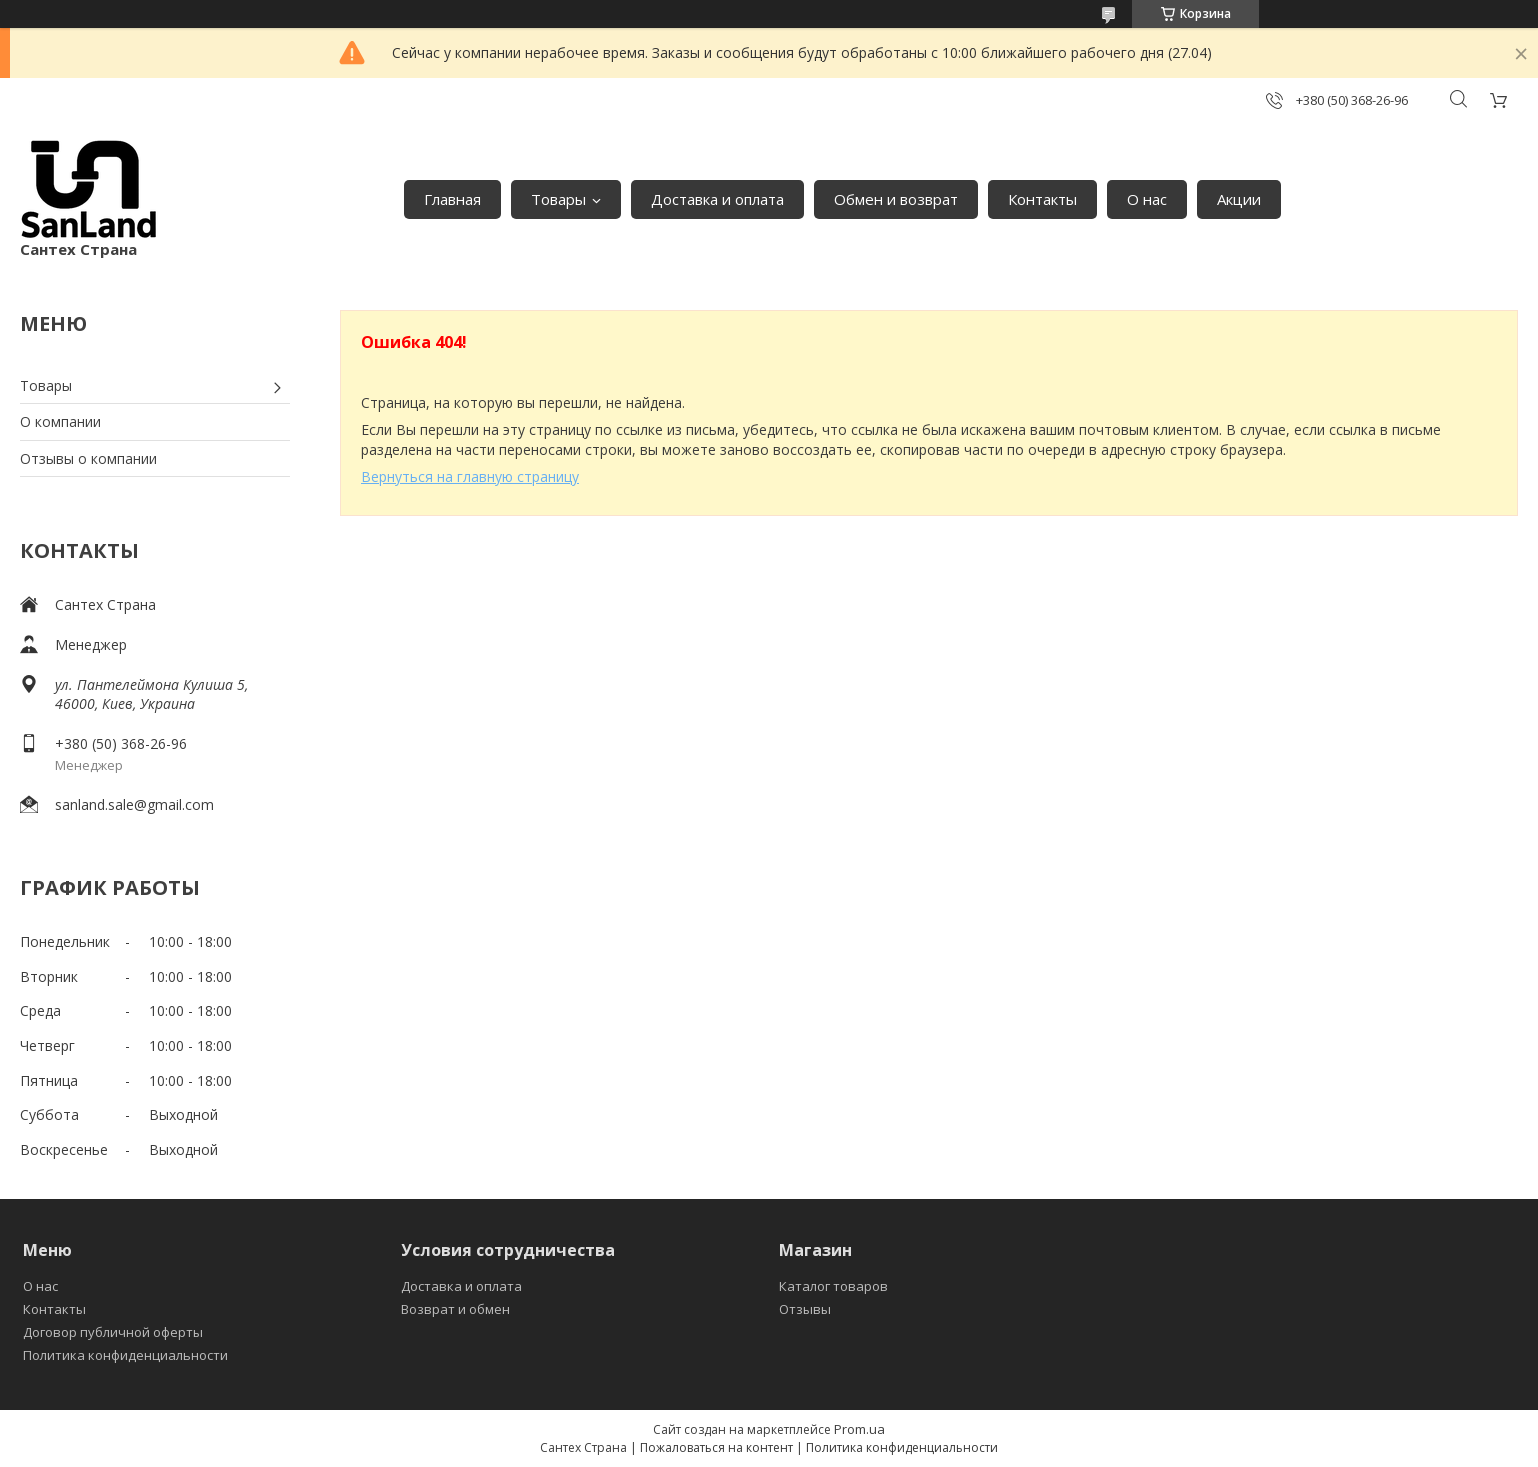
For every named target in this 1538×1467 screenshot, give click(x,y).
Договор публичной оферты (113, 1332)
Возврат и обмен (455, 1309)
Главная (452, 199)
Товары (558, 199)
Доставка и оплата (717, 199)
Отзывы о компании (88, 458)
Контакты (1042, 199)
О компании (60, 421)
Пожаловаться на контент (716, 1447)
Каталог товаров (833, 1286)
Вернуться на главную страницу (470, 476)
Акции (1239, 199)
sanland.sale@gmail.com (134, 804)
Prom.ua (859, 1429)
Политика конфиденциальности (125, 1355)
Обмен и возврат (896, 199)
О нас (1147, 199)
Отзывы (805, 1309)
